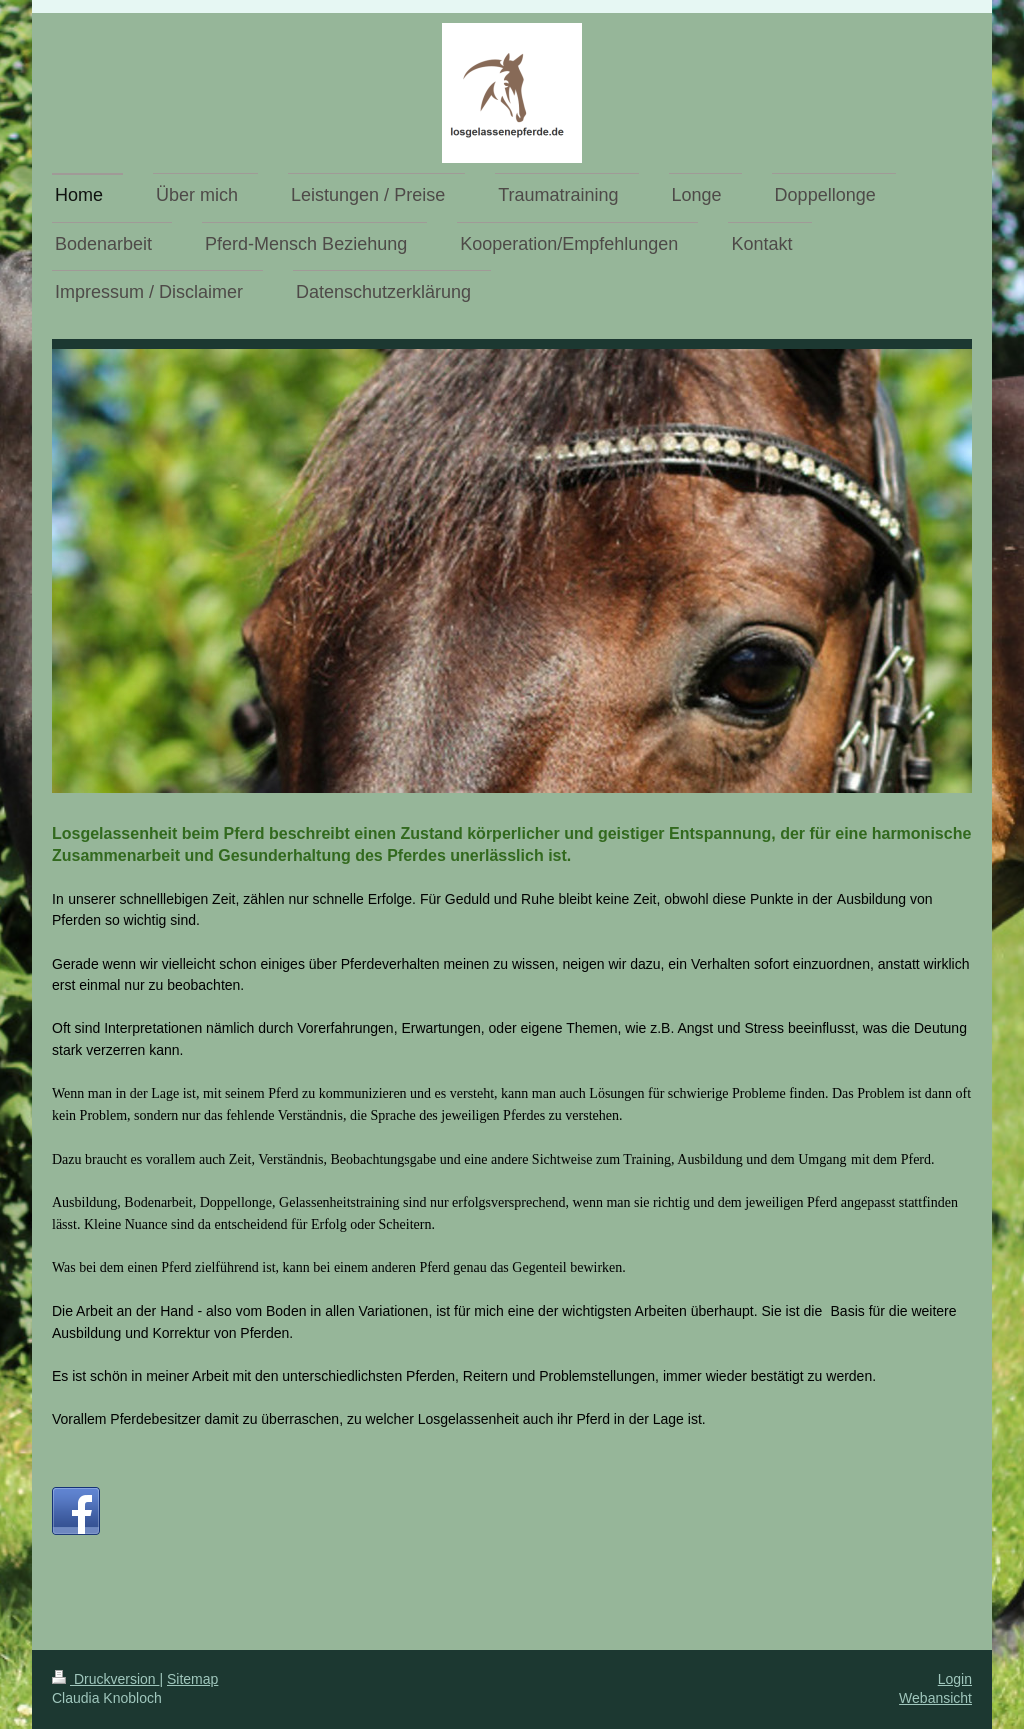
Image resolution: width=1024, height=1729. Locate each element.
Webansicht (935, 1698)
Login (955, 1679)
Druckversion (105, 1679)
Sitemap (192, 1679)
